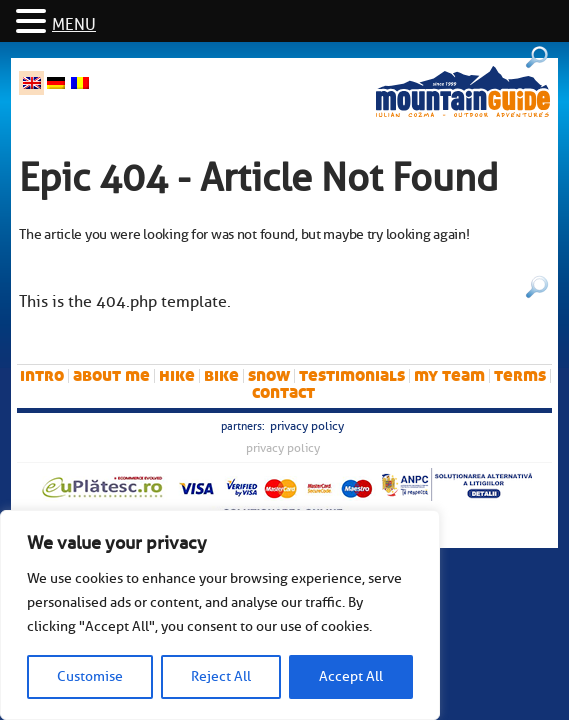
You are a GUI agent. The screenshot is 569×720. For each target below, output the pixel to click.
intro (42, 375)
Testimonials (352, 375)
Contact (283, 392)
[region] (220, 615)
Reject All (221, 676)
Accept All (351, 676)
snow (269, 375)
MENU (74, 25)
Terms (520, 375)
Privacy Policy (307, 426)
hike (177, 375)
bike (221, 375)
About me (111, 375)
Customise (90, 676)
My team (449, 375)
